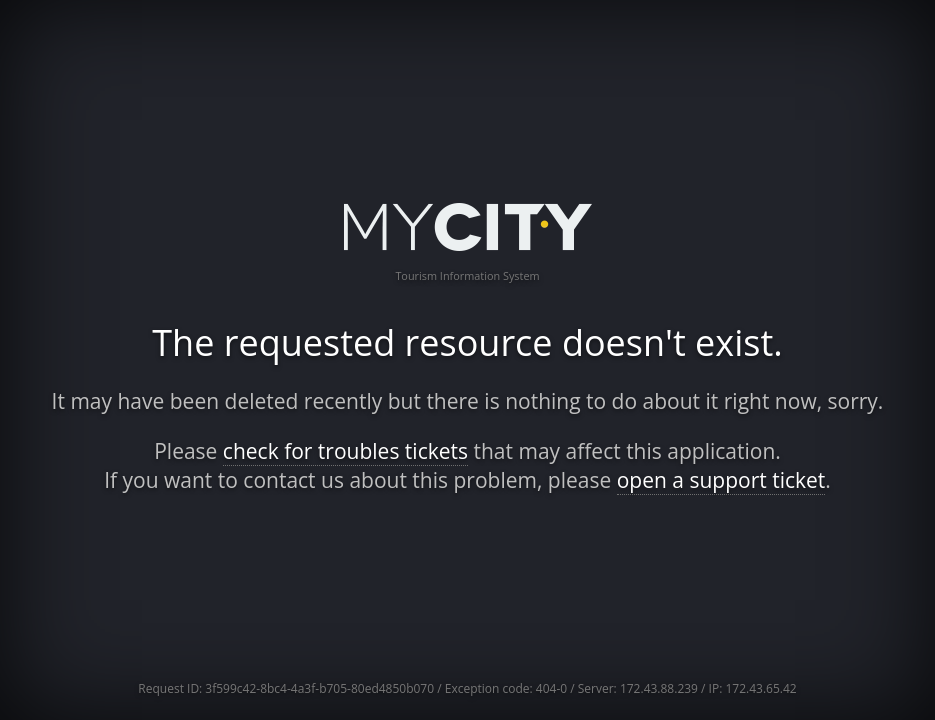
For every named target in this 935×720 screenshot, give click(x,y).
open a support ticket (721, 480)
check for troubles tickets (345, 451)
